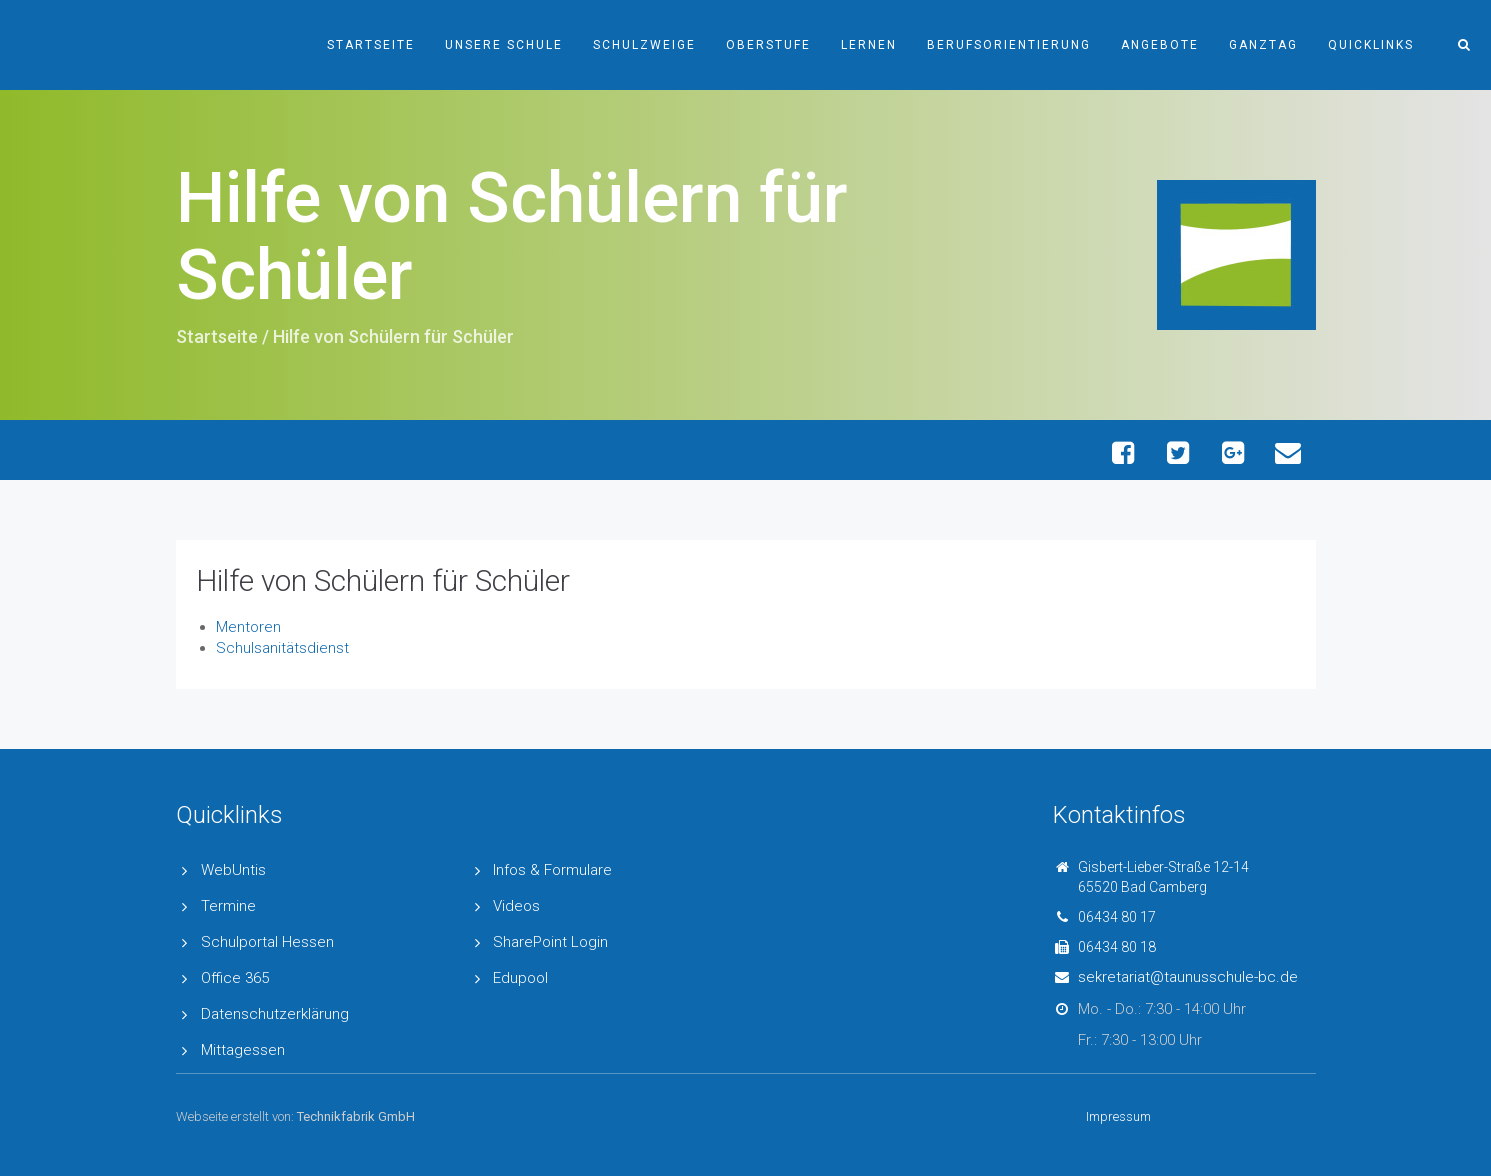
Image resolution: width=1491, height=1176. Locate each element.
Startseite (371, 45)
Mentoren (248, 627)
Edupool (520, 978)
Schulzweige (644, 45)
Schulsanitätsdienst (282, 648)
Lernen (869, 45)
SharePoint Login (550, 942)
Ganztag (1263, 45)
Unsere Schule (504, 45)
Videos (516, 906)
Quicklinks (1371, 45)
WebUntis (233, 870)
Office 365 (235, 978)
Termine (228, 906)
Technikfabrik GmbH (356, 1116)
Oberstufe (768, 45)
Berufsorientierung (1009, 45)
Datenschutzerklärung (275, 1014)
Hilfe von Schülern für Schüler (383, 580)
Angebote (1160, 45)
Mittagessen (243, 1050)
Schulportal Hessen (267, 942)
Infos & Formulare (552, 870)
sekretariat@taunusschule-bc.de (1188, 977)
